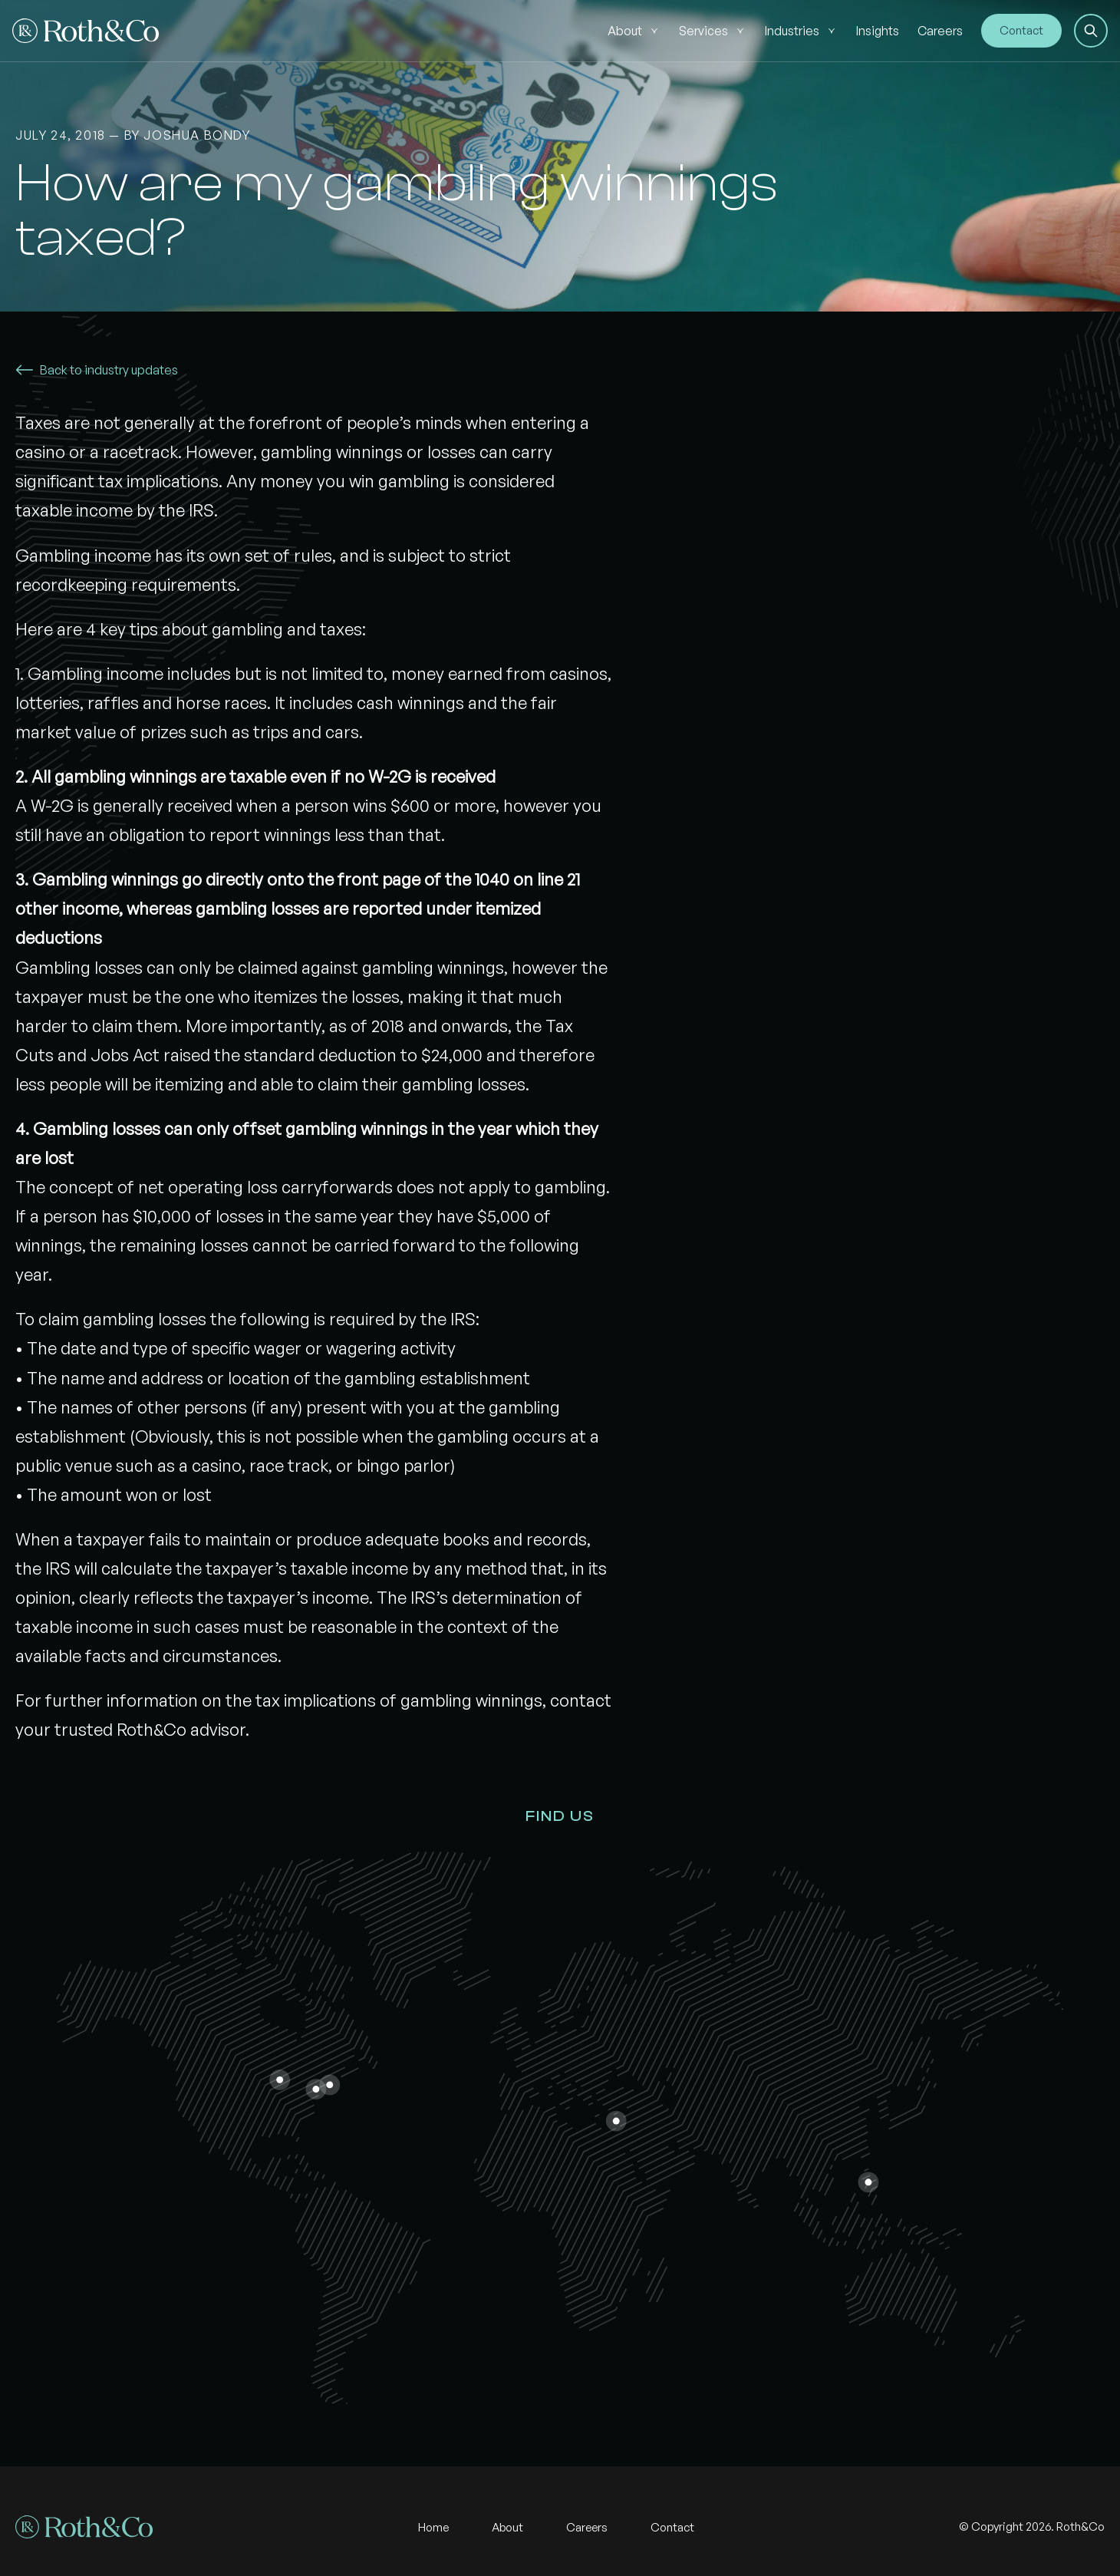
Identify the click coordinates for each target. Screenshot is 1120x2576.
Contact (1021, 30)
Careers (940, 30)
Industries (792, 30)
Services (703, 30)
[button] (1091, 31)
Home (433, 2527)
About (625, 30)
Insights (877, 30)
